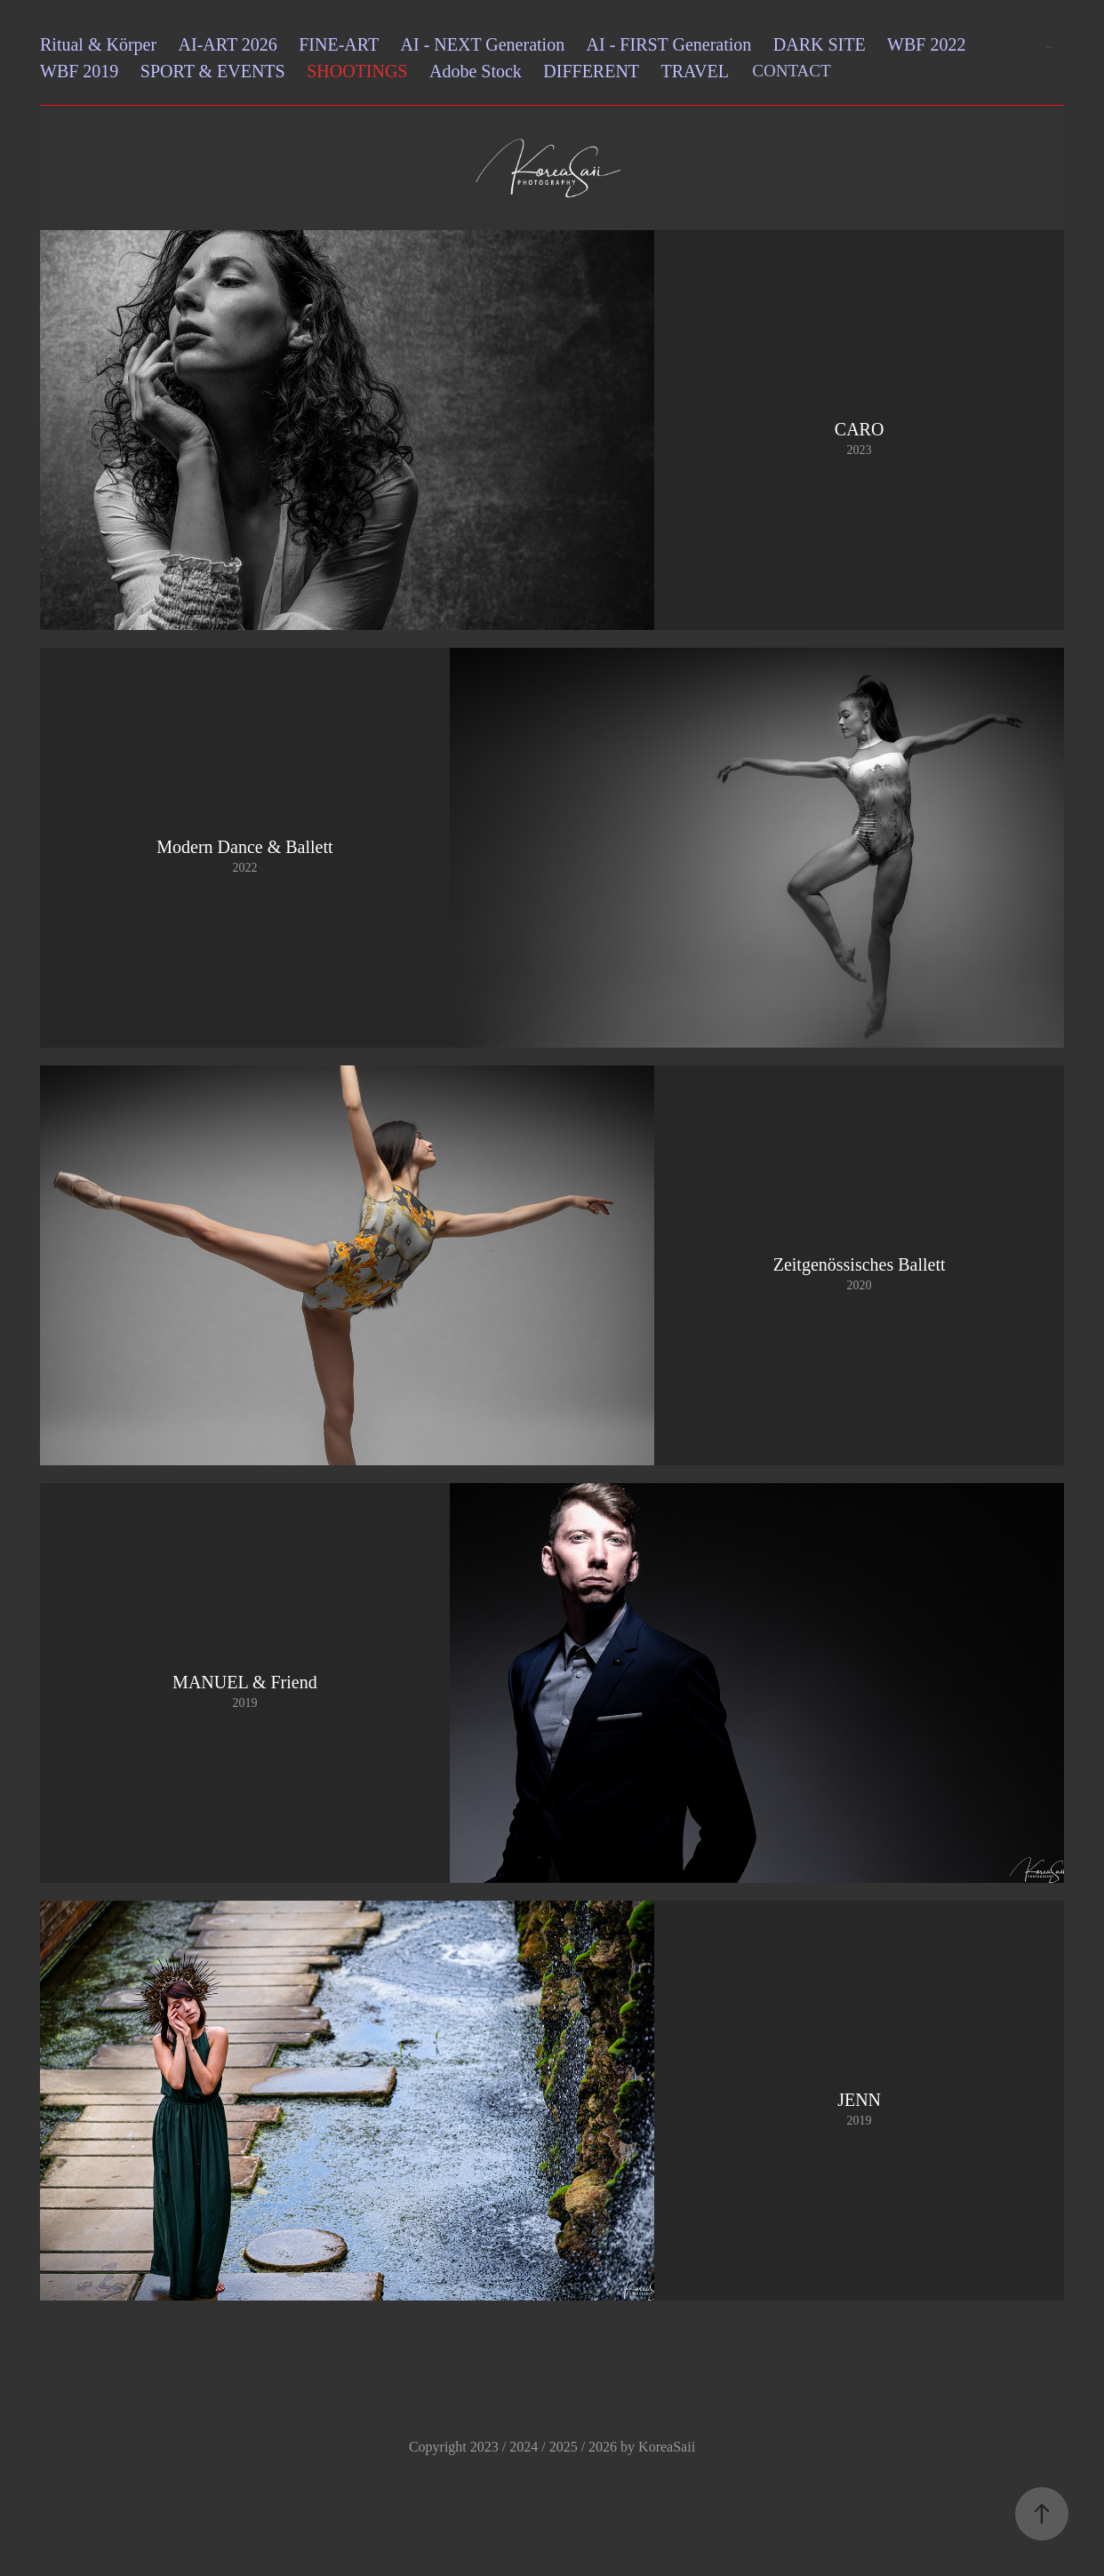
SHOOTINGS (357, 71)
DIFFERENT (591, 71)
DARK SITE (819, 44)
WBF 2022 (926, 44)
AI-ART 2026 (228, 44)
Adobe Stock (475, 71)
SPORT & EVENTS (212, 71)
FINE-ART (339, 44)
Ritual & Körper (98, 44)
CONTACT (791, 70)
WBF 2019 (79, 71)
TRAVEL (695, 71)
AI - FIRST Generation (669, 44)
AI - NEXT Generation (483, 44)
